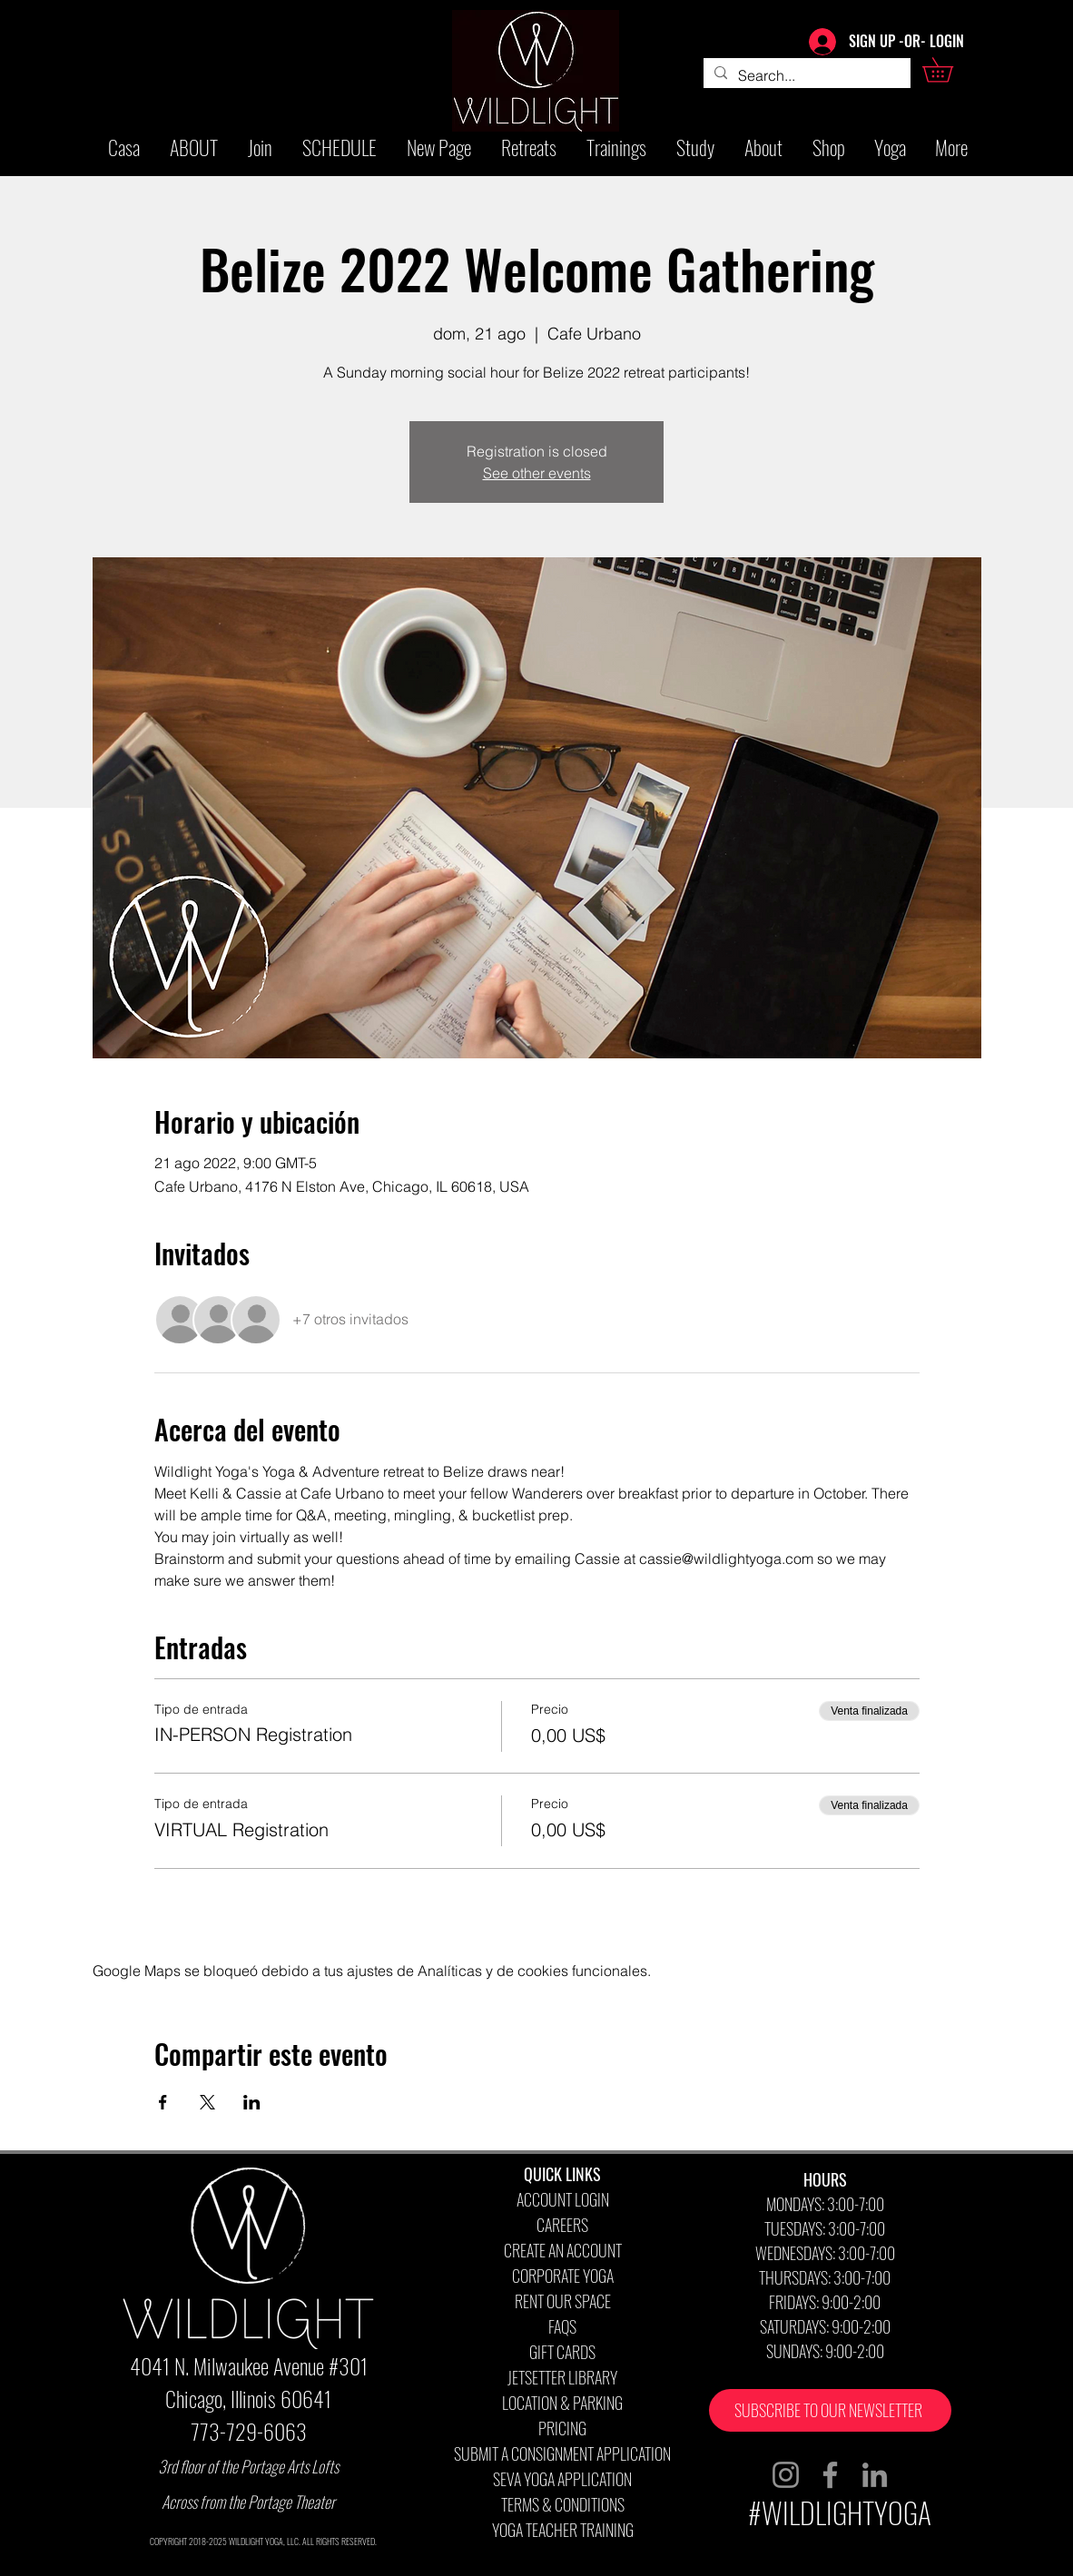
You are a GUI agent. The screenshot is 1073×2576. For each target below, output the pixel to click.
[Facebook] (830, 2474)
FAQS (562, 2326)
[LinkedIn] (874, 2474)
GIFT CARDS (562, 2352)
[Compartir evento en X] (207, 2102)
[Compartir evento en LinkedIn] (252, 2102)
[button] (949, 70)
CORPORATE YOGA (563, 2275)
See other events (537, 473)
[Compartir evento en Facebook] (163, 2102)
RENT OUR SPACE (563, 2301)
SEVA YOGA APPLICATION (562, 2479)
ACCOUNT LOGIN (563, 2199)
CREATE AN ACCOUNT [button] (563, 2250)
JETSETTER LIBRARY (562, 2377)
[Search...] (805, 75)
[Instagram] (785, 2474)
